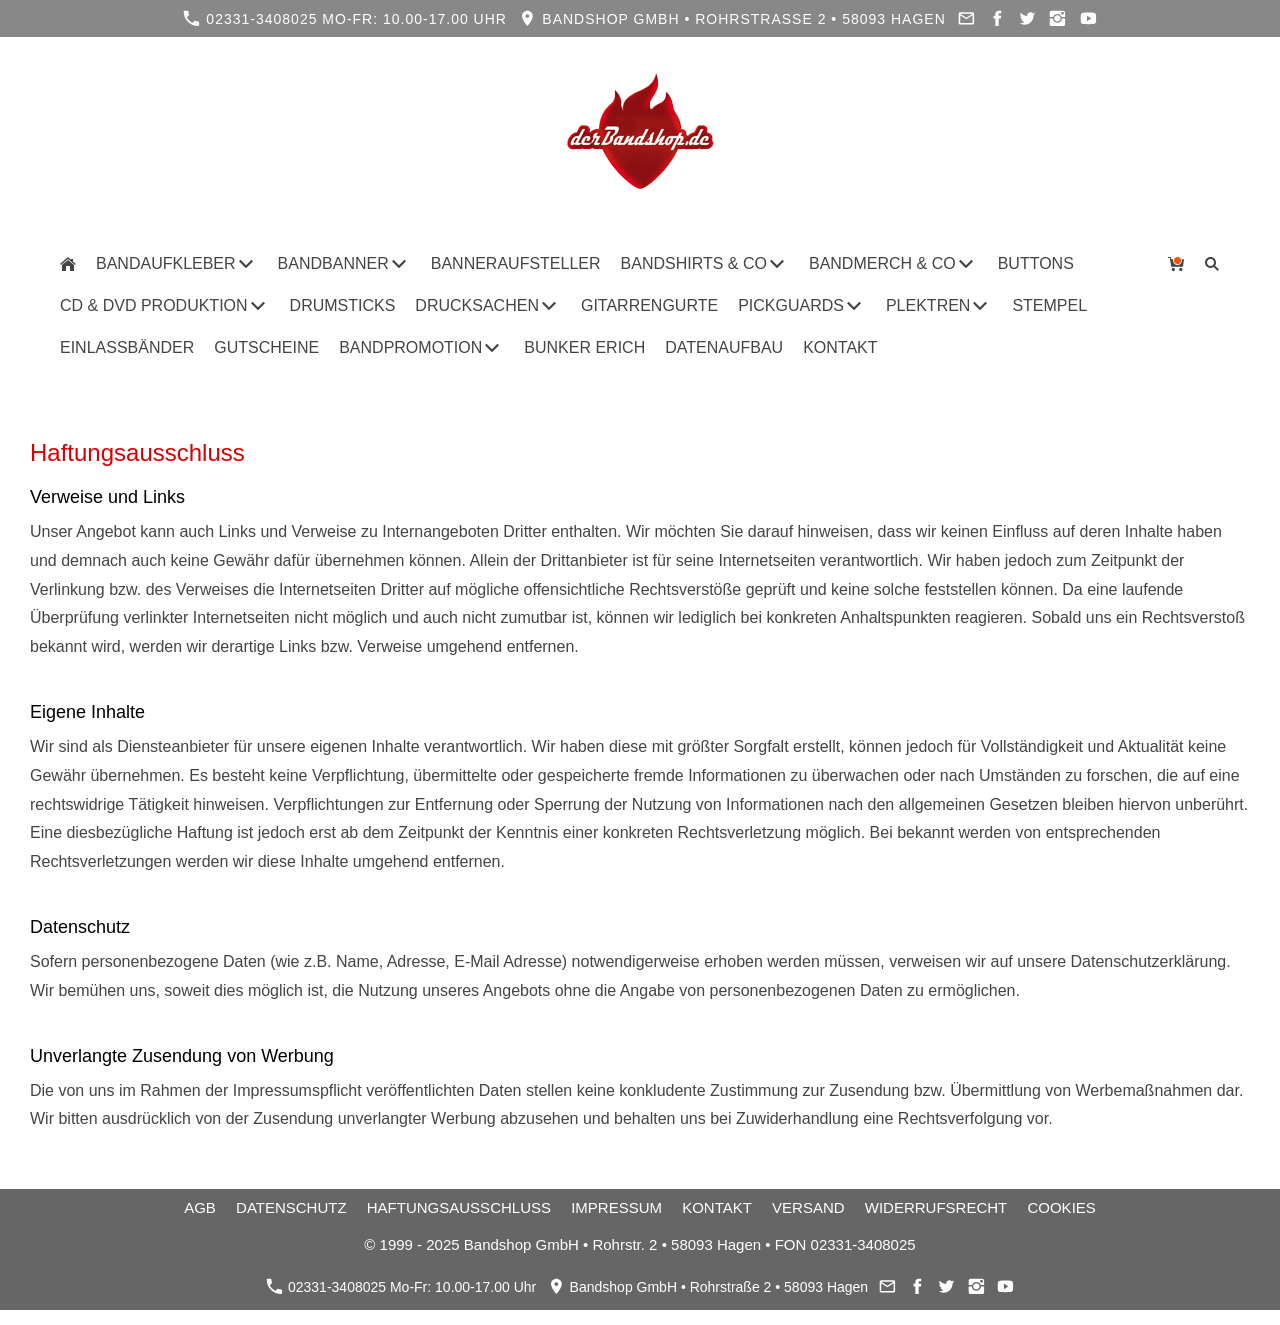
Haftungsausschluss (459, 1207)
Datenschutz (291, 1207)
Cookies (1061, 1207)
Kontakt (717, 1207)
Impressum (616, 1207)
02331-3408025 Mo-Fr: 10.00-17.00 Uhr (345, 18)
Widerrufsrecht (936, 1207)
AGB (200, 1207)
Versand (808, 1207)
